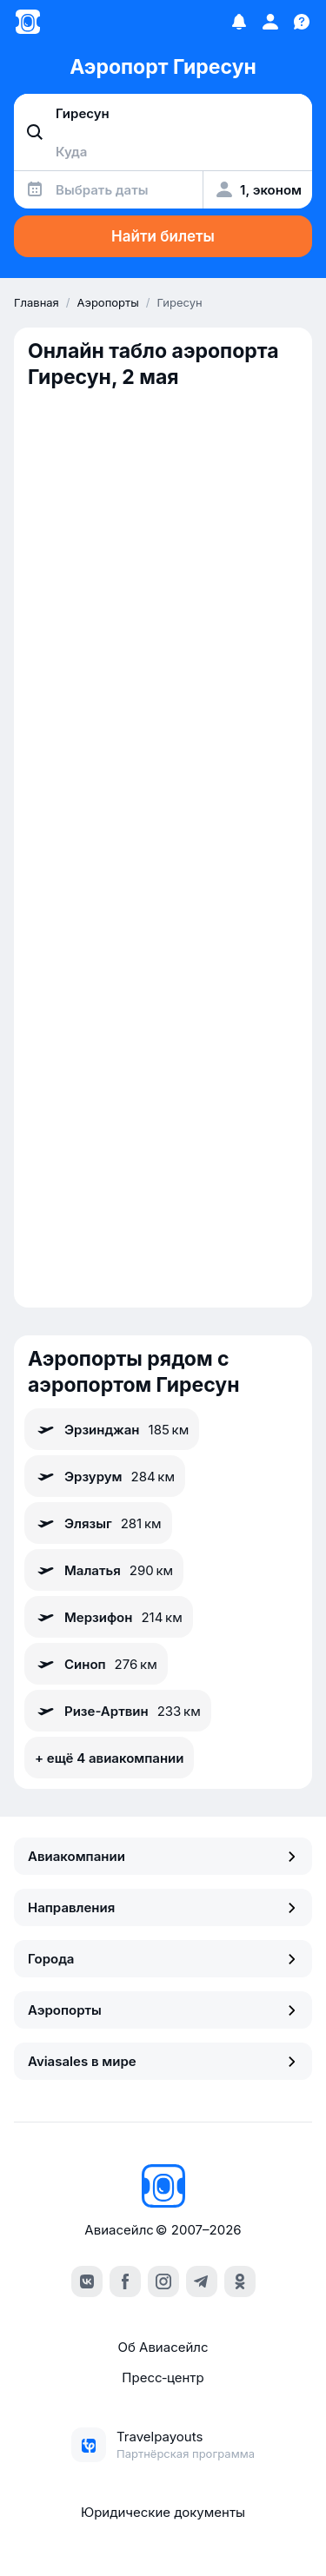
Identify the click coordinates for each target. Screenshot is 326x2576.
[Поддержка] (301, 21)
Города (163, 1958)
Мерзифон (109, 1616)
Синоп (96, 1663)
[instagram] (163, 2281)
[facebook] (125, 2281)
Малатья (104, 1570)
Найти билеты (163, 236)
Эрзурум (105, 1476)
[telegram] (201, 2281)
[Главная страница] (28, 22)
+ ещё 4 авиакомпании (109, 1758)
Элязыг (98, 1523)
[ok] (240, 2281)
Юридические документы (163, 2512)
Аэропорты (163, 2010)
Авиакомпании (163, 1856)
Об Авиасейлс (162, 2347)
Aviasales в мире (163, 2061)
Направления (163, 1907)
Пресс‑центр (162, 2377)
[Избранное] (239, 21)
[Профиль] (270, 21)
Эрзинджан (112, 1429)
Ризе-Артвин (118, 1710)
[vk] (87, 2281)
